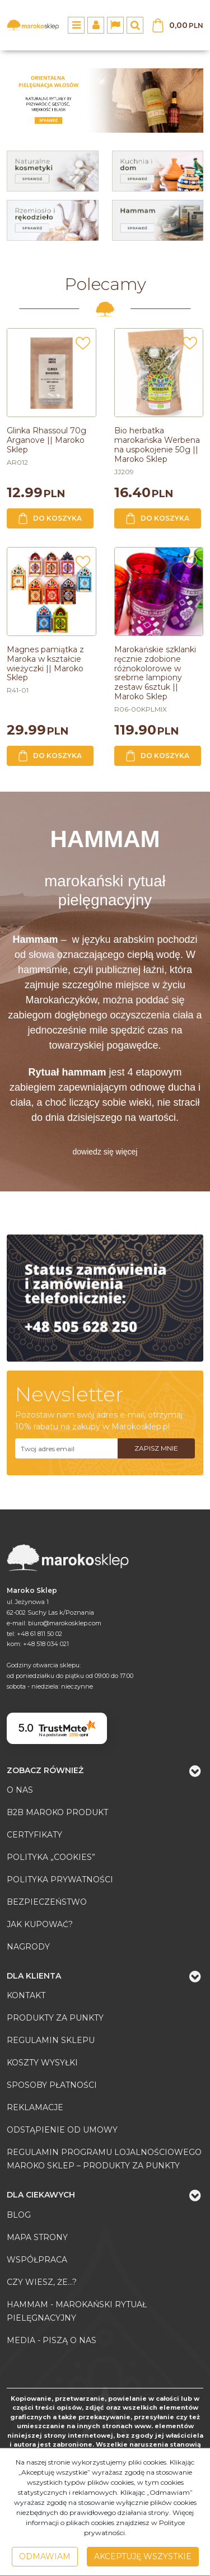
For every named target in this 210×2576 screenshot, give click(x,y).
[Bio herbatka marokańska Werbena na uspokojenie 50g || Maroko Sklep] (157, 445)
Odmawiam (45, 2556)
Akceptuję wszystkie (143, 2556)
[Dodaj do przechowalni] (83, 346)
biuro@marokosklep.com (64, 1623)
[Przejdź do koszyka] (186, 25)
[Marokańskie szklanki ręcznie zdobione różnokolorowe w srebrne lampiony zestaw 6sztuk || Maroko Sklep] (155, 673)
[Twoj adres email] (66, 1448)
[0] (105, 100)
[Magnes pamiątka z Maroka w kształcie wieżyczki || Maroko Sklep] (45, 663)
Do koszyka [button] (50, 518)
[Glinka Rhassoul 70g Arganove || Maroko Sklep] (46, 440)
